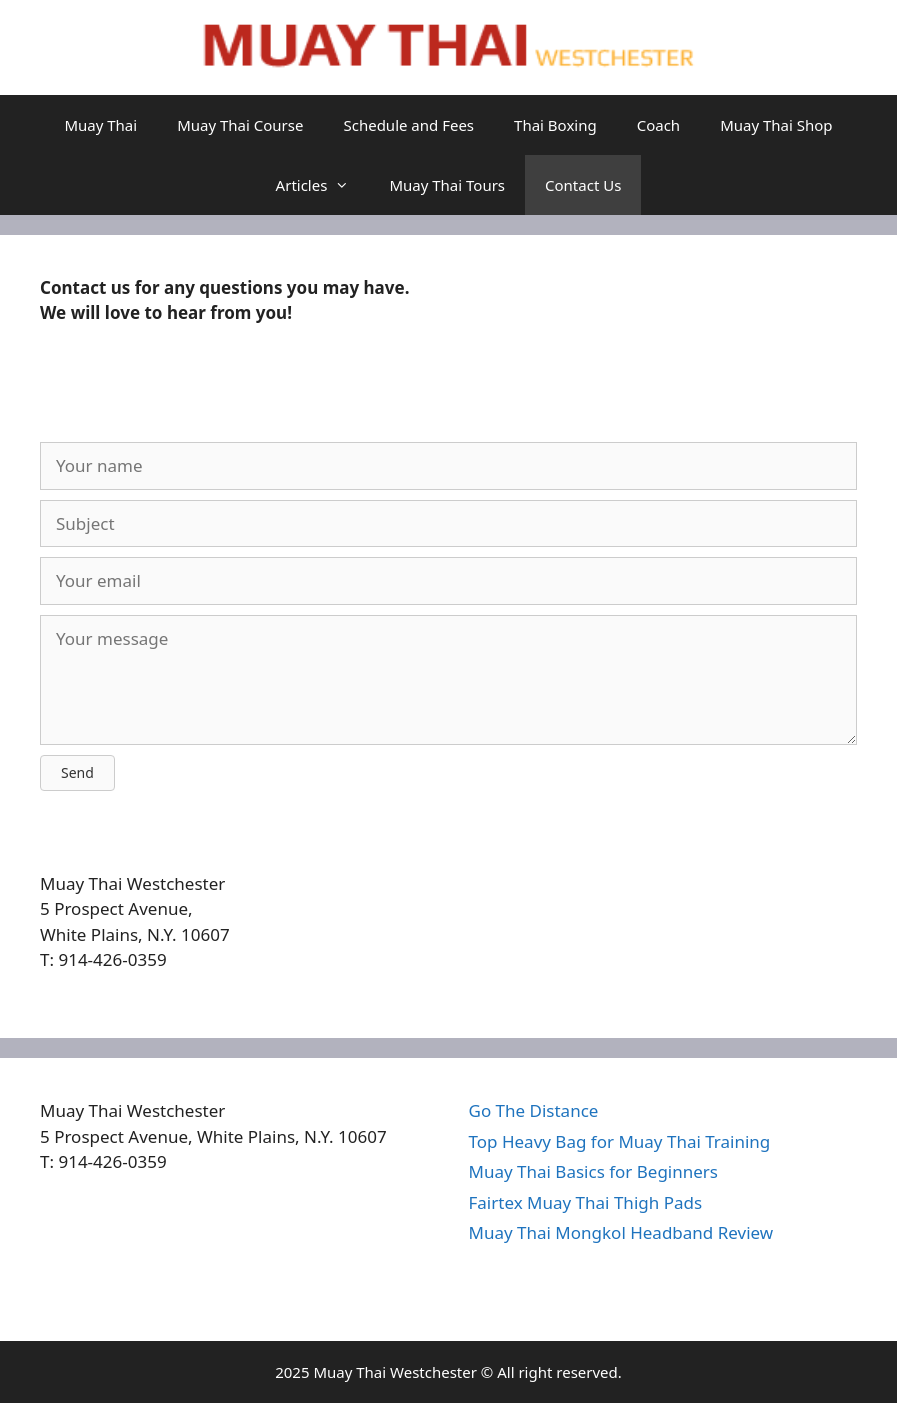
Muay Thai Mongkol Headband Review (621, 1232)
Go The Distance (534, 1110)
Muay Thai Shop (776, 125)
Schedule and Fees (408, 125)
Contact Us (583, 185)
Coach (658, 125)
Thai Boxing (555, 125)
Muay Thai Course (240, 125)
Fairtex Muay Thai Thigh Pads (586, 1202)
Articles (323, 185)
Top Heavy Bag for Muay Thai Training (620, 1141)
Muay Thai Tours (447, 185)
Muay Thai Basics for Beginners (594, 1171)
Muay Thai (100, 125)
